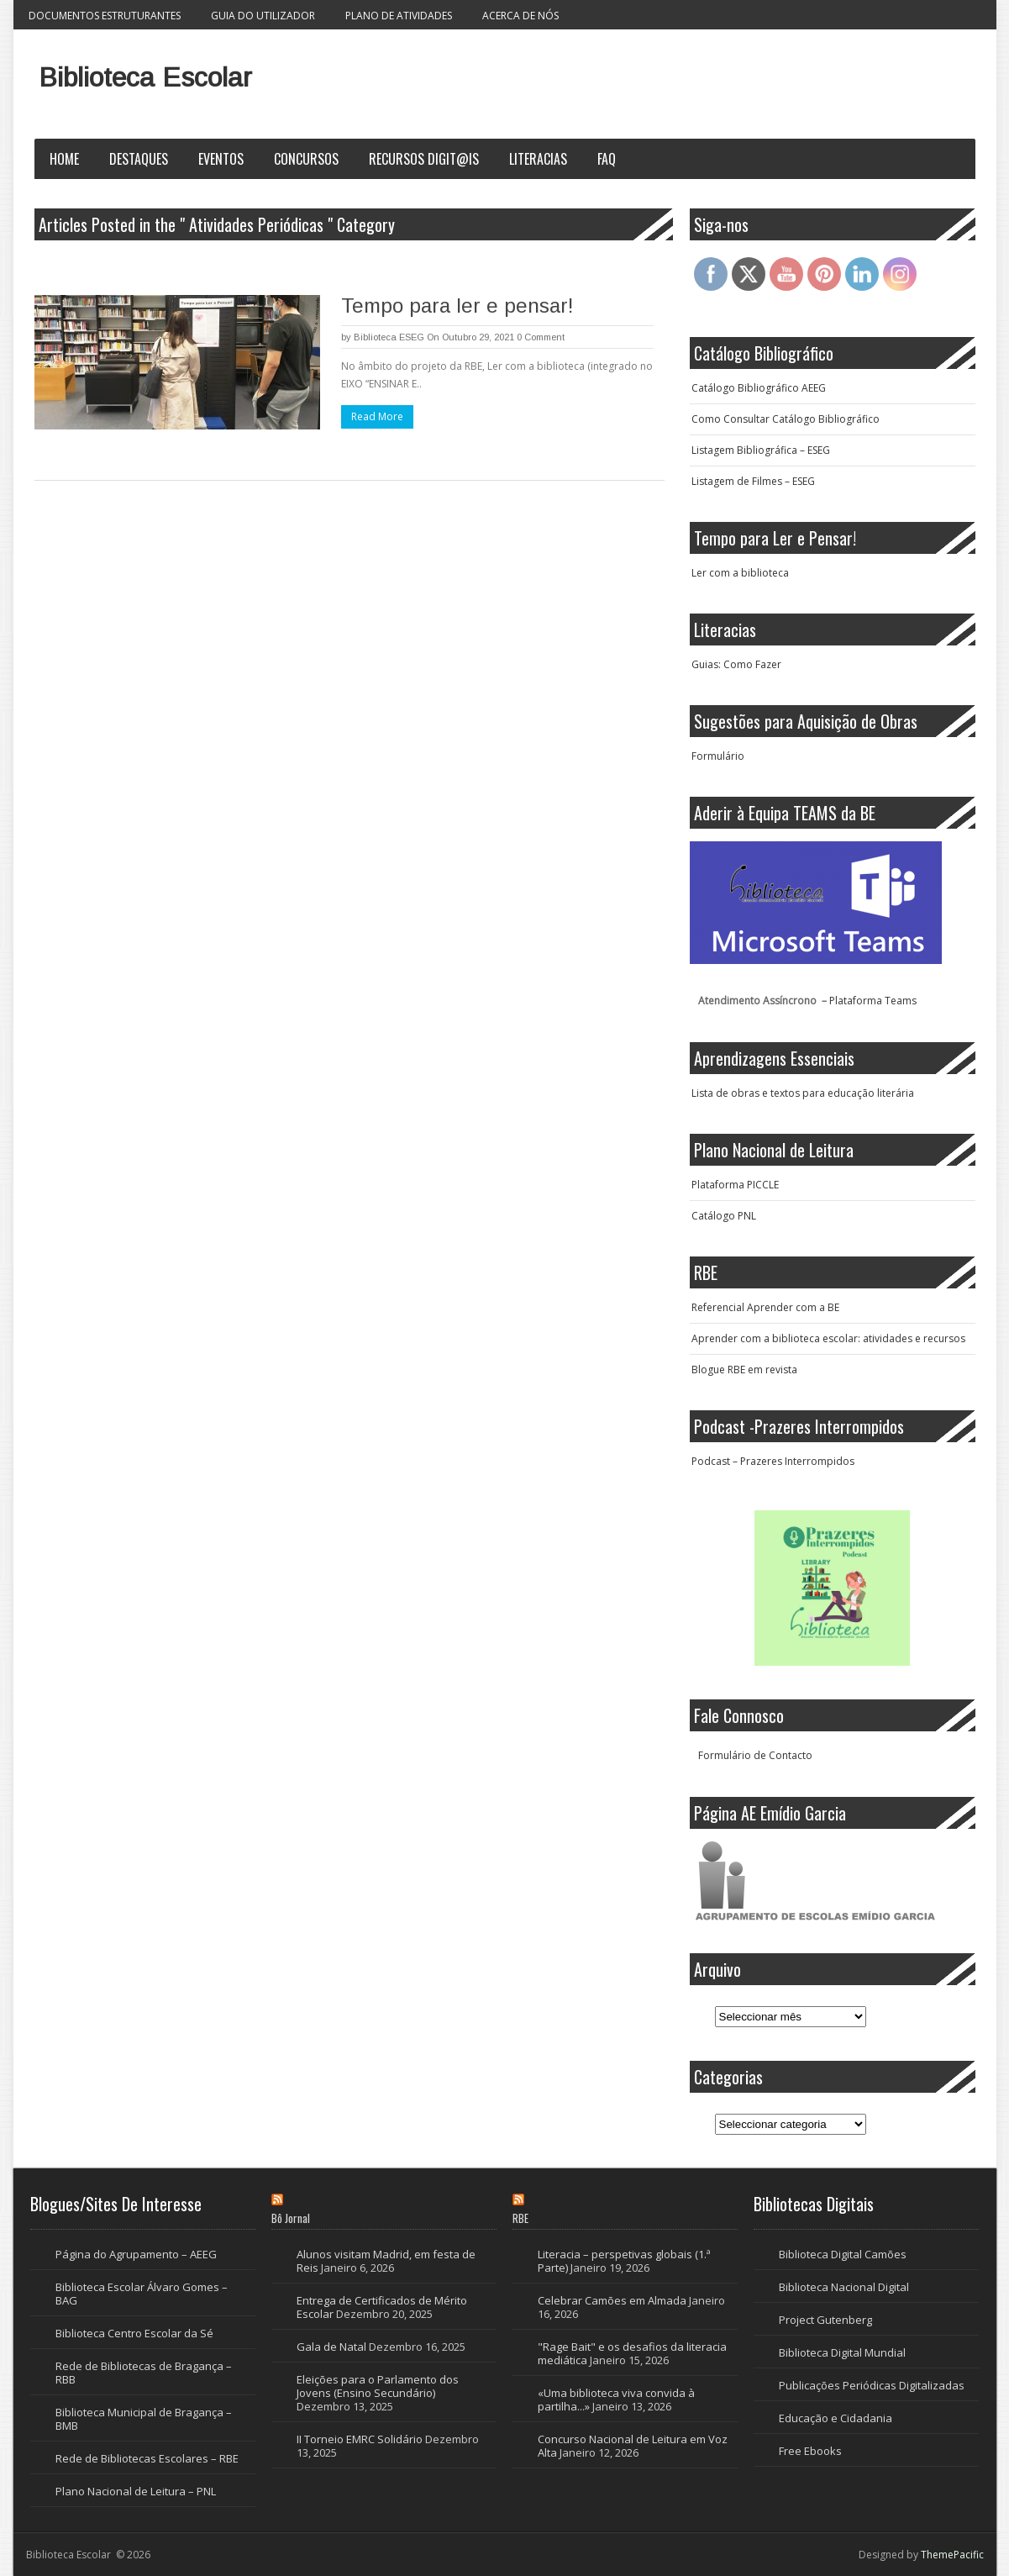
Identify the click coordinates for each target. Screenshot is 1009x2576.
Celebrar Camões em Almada (612, 2300)
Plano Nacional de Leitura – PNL (135, 2491)
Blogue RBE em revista (744, 1369)
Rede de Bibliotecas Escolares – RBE (147, 2458)
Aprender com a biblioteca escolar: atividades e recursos (828, 1338)
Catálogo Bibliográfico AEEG (758, 388)
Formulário (717, 756)
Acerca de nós (520, 15)
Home (64, 159)
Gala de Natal (331, 2346)
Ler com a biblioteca (740, 573)
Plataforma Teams (873, 1000)
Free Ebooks (810, 2450)
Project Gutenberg (825, 2319)
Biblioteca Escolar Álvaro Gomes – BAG (141, 2293)
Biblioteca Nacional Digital (844, 2286)
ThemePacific (952, 2554)
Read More (377, 416)
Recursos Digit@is (424, 159)
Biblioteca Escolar (145, 77)
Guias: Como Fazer (736, 664)
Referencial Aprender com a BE (765, 1307)
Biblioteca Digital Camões (843, 2254)
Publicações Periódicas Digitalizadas (871, 2385)
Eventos (221, 159)
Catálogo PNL (723, 1216)
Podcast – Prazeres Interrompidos (772, 1461)
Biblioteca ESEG (389, 337)
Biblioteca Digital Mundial (842, 2352)
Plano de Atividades (398, 15)
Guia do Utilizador (263, 15)
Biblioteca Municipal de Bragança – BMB (143, 2419)
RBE (520, 2218)
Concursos (306, 159)
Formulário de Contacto (755, 1755)
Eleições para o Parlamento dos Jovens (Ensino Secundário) (378, 2386)
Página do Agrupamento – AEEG (136, 2254)
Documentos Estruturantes (105, 15)
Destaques (138, 159)
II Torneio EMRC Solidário (360, 2439)
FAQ (606, 159)
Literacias (538, 159)
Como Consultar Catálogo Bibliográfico (785, 419)
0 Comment (541, 337)
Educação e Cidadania (835, 2418)
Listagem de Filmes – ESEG (753, 481)
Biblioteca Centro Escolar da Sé (134, 2333)
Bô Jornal (290, 2218)
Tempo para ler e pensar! (457, 305)
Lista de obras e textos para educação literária (802, 1093)
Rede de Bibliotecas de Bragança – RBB (143, 2372)
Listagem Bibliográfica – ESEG (760, 450)
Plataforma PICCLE (735, 1184)
